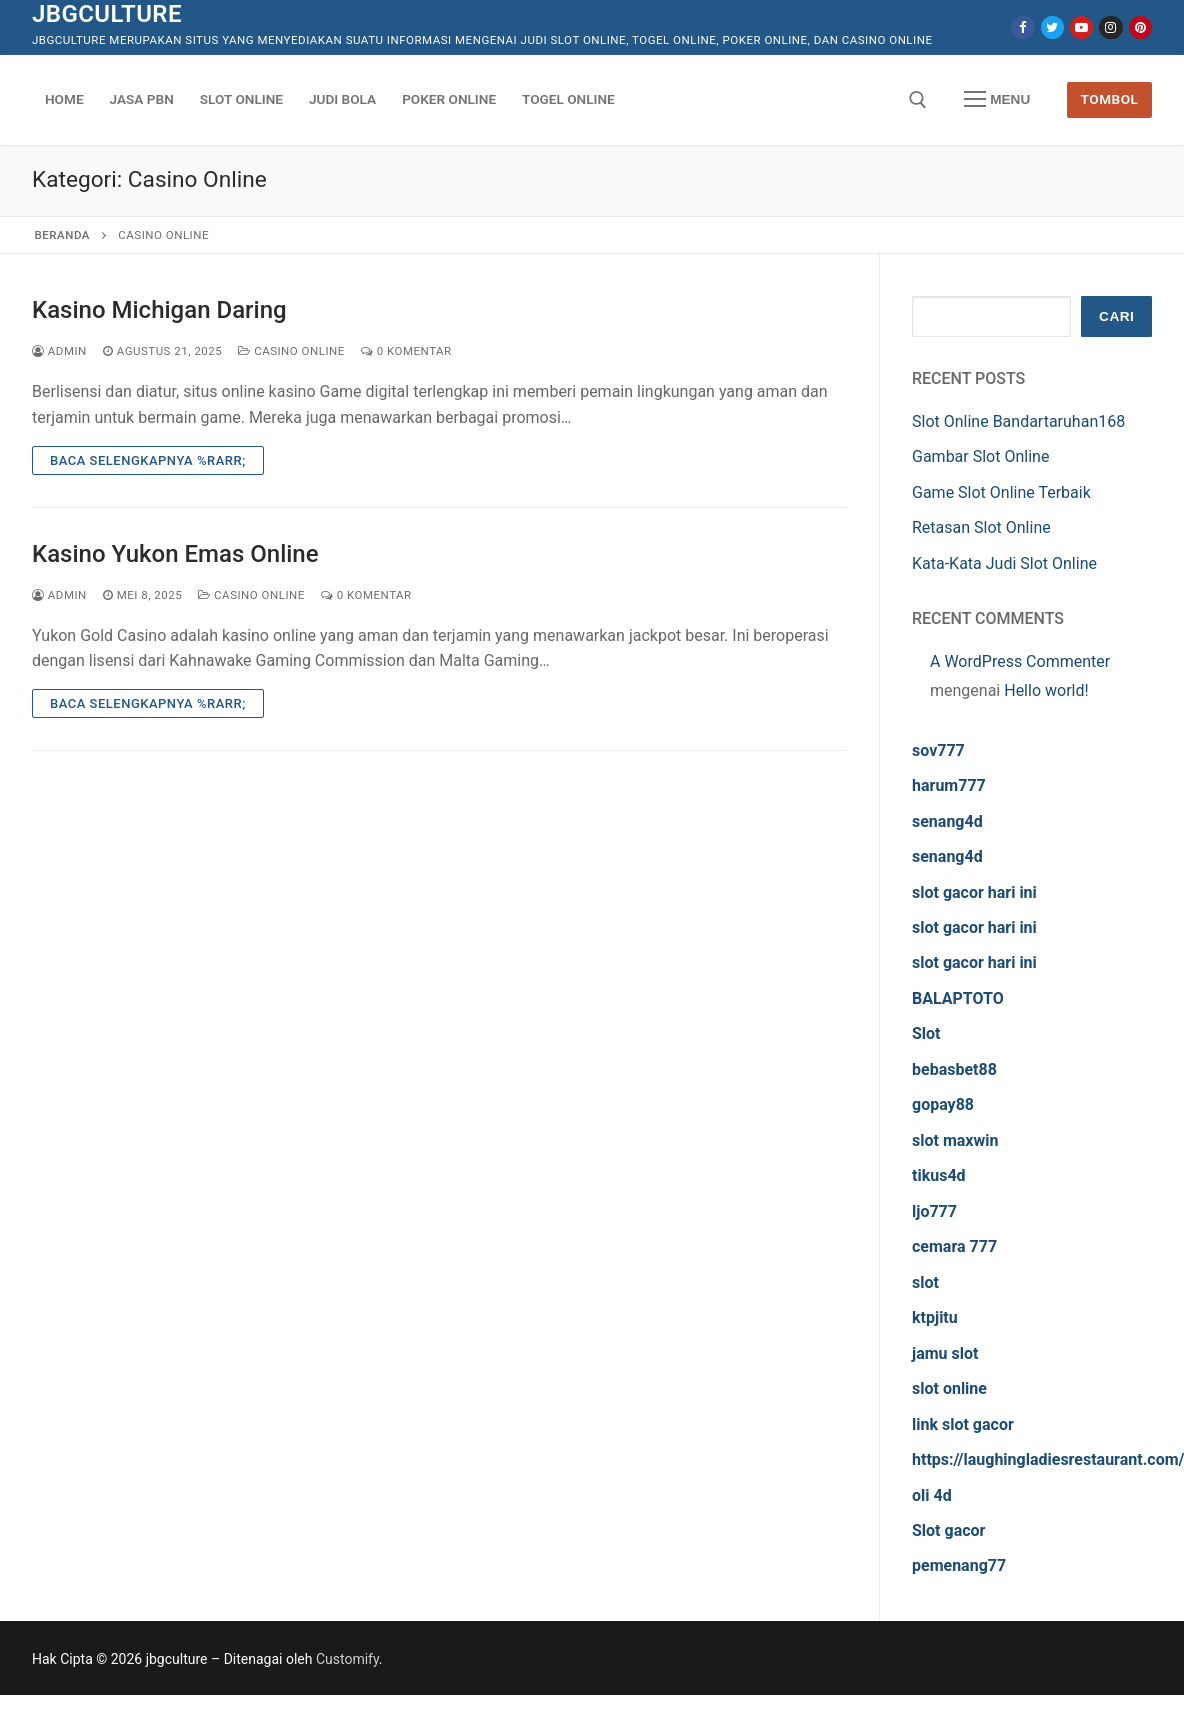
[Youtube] (1081, 27)
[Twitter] (1052, 27)
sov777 (938, 750)
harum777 (949, 785)
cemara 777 (954, 1246)
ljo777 (934, 1211)
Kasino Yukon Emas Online (175, 554)
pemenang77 (959, 1565)
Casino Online (291, 351)
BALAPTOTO (958, 998)
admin (59, 351)
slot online (949, 1388)
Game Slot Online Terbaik (1001, 492)
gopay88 (943, 1104)
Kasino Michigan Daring (159, 310)
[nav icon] (997, 100)
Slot (926, 1033)
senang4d (947, 821)
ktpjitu (935, 1317)
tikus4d (939, 1175)
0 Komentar (406, 351)
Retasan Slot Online (981, 527)
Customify (347, 1659)
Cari (1116, 316)
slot (925, 1282)
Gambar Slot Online (980, 456)
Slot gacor (948, 1530)
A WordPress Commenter (1020, 661)
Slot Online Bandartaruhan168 (1018, 421)
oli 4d (932, 1495)
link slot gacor (963, 1424)
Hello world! (1046, 690)
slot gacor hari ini (974, 892)
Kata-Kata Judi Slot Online (1004, 563)
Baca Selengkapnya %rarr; (148, 460)
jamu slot (945, 1353)
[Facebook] (1022, 27)
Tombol (1110, 99)
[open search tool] (918, 100)
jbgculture (107, 14)
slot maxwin (955, 1140)
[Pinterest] (1140, 27)
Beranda (62, 235)
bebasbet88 (954, 1069)
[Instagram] (1110, 27)
